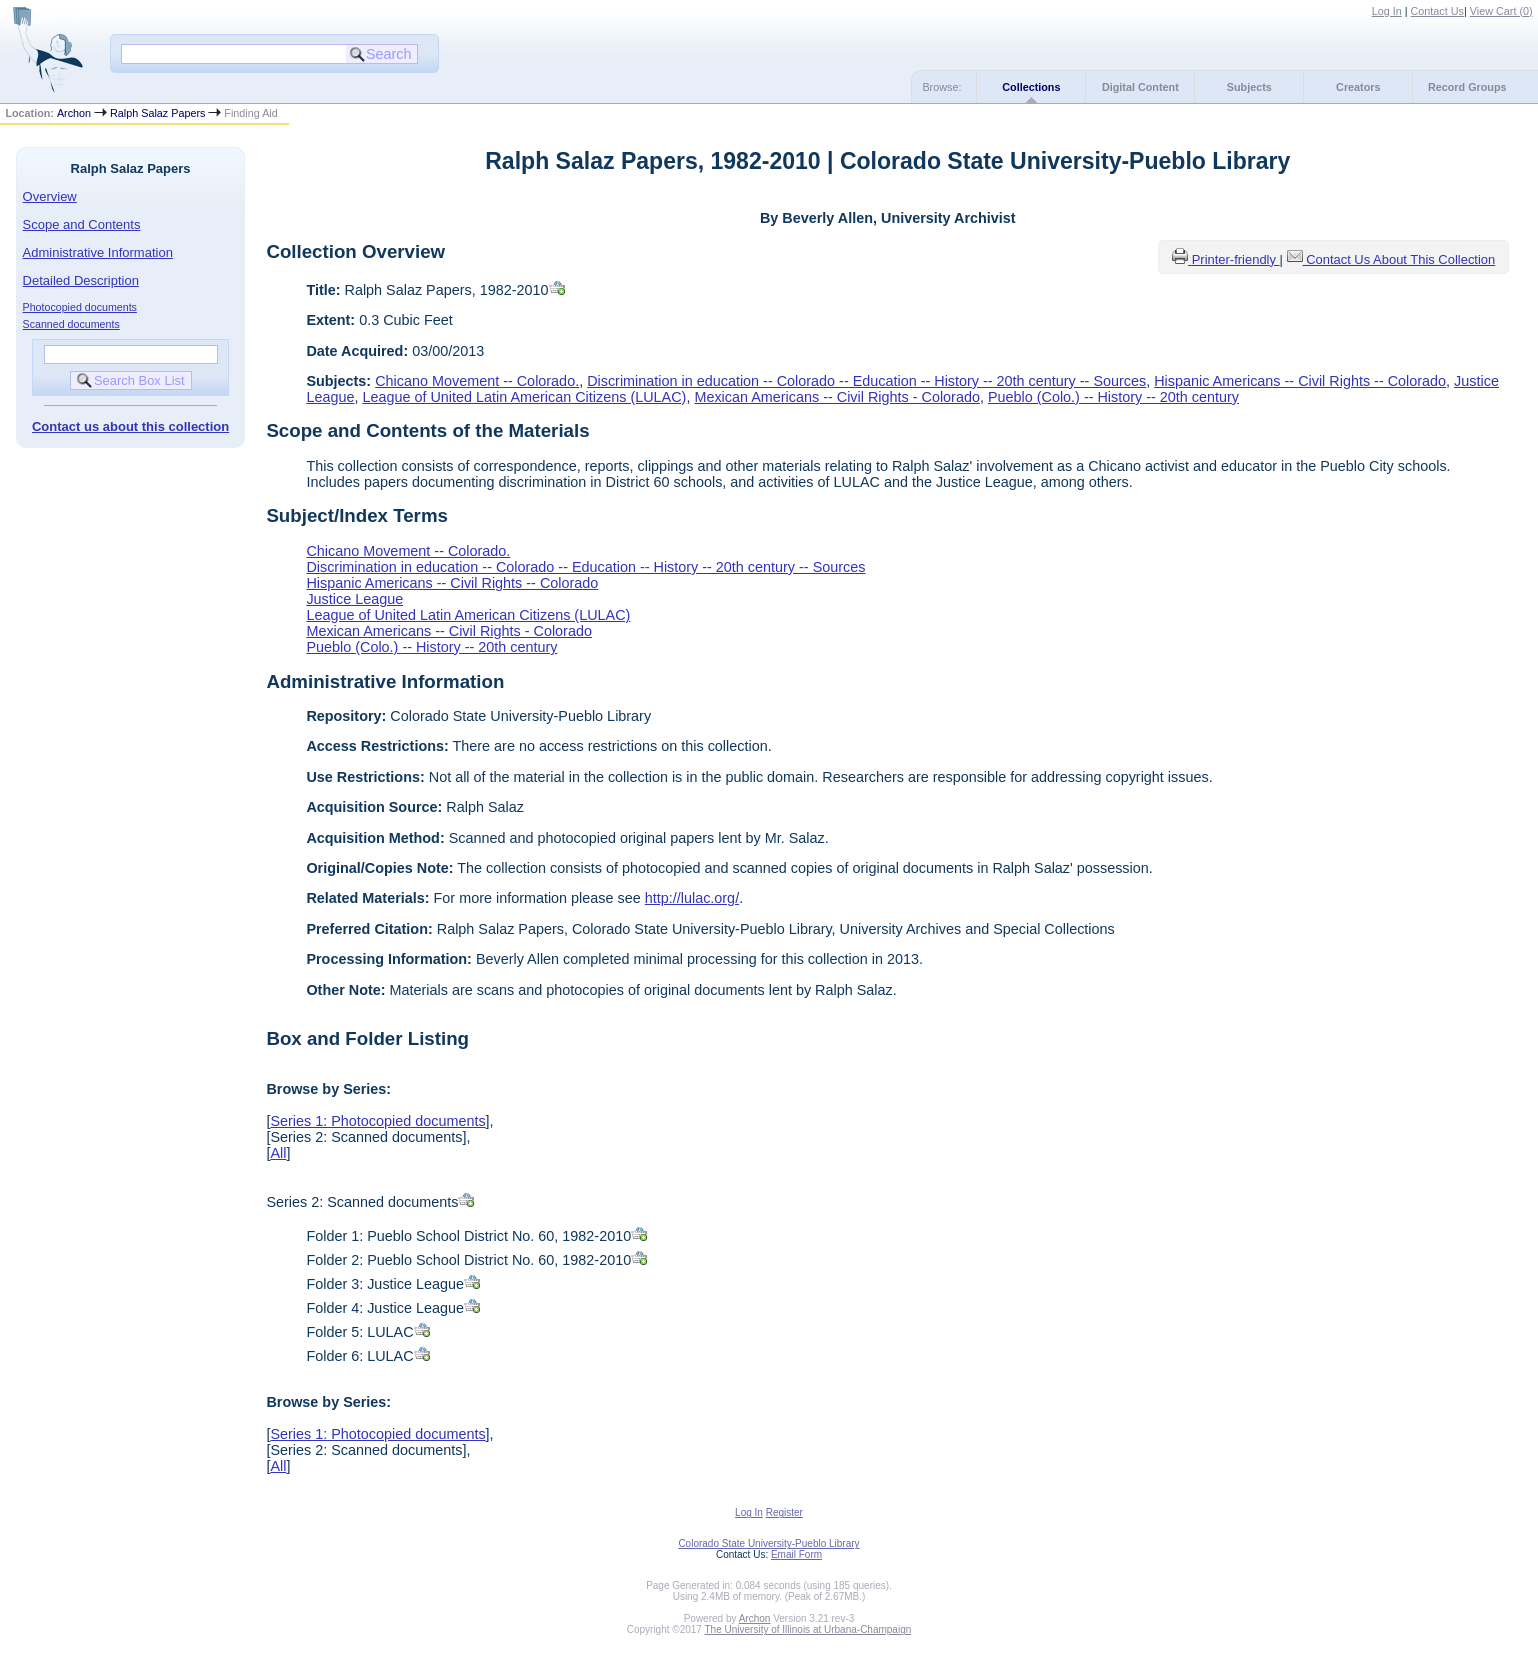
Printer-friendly (1236, 259)
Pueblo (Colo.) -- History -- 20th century (1113, 397)
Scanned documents (71, 324)
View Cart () (1501, 11)
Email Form (796, 1554)
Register (784, 1512)
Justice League (354, 599)
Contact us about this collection (130, 426)
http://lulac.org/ (692, 898)
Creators (1358, 87)
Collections (1031, 87)
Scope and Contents (82, 224)
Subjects (1249, 87)
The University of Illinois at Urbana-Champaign (808, 1629)
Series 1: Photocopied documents (377, 1121)
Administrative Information (98, 252)
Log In (1387, 11)
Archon (74, 113)
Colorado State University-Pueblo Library (768, 1543)
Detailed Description (81, 280)
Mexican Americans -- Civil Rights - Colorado (837, 397)
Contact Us (1437, 11)
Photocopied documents (80, 307)
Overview (50, 196)
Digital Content (1140, 87)
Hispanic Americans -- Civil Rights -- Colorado (1300, 381)
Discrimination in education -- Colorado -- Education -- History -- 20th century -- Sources (866, 381)
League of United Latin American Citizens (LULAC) (524, 397)
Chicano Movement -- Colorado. (477, 381)
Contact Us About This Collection (1400, 259)
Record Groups (1467, 87)
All (278, 1153)
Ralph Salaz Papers (157, 113)
